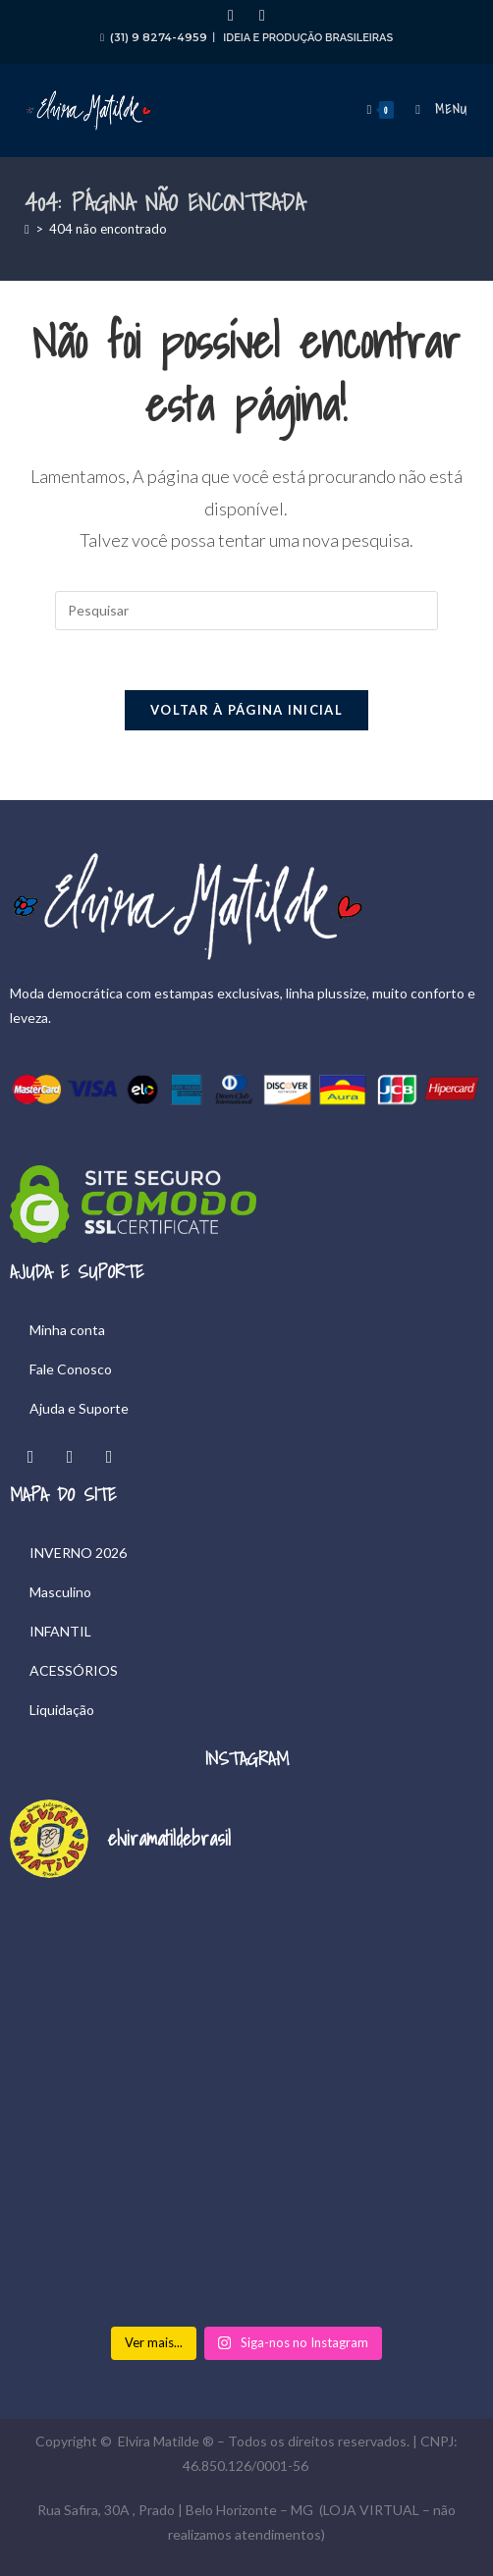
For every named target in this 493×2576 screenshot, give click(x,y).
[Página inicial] (27, 229)
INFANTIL (60, 1631)
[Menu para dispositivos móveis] (434, 109)
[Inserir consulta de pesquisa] (246, 610)
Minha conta (67, 1329)
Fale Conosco (70, 1369)
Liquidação (61, 1709)
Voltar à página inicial (246, 710)
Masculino (60, 1591)
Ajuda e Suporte (79, 1408)
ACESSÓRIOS (73, 1670)
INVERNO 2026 (78, 1552)
